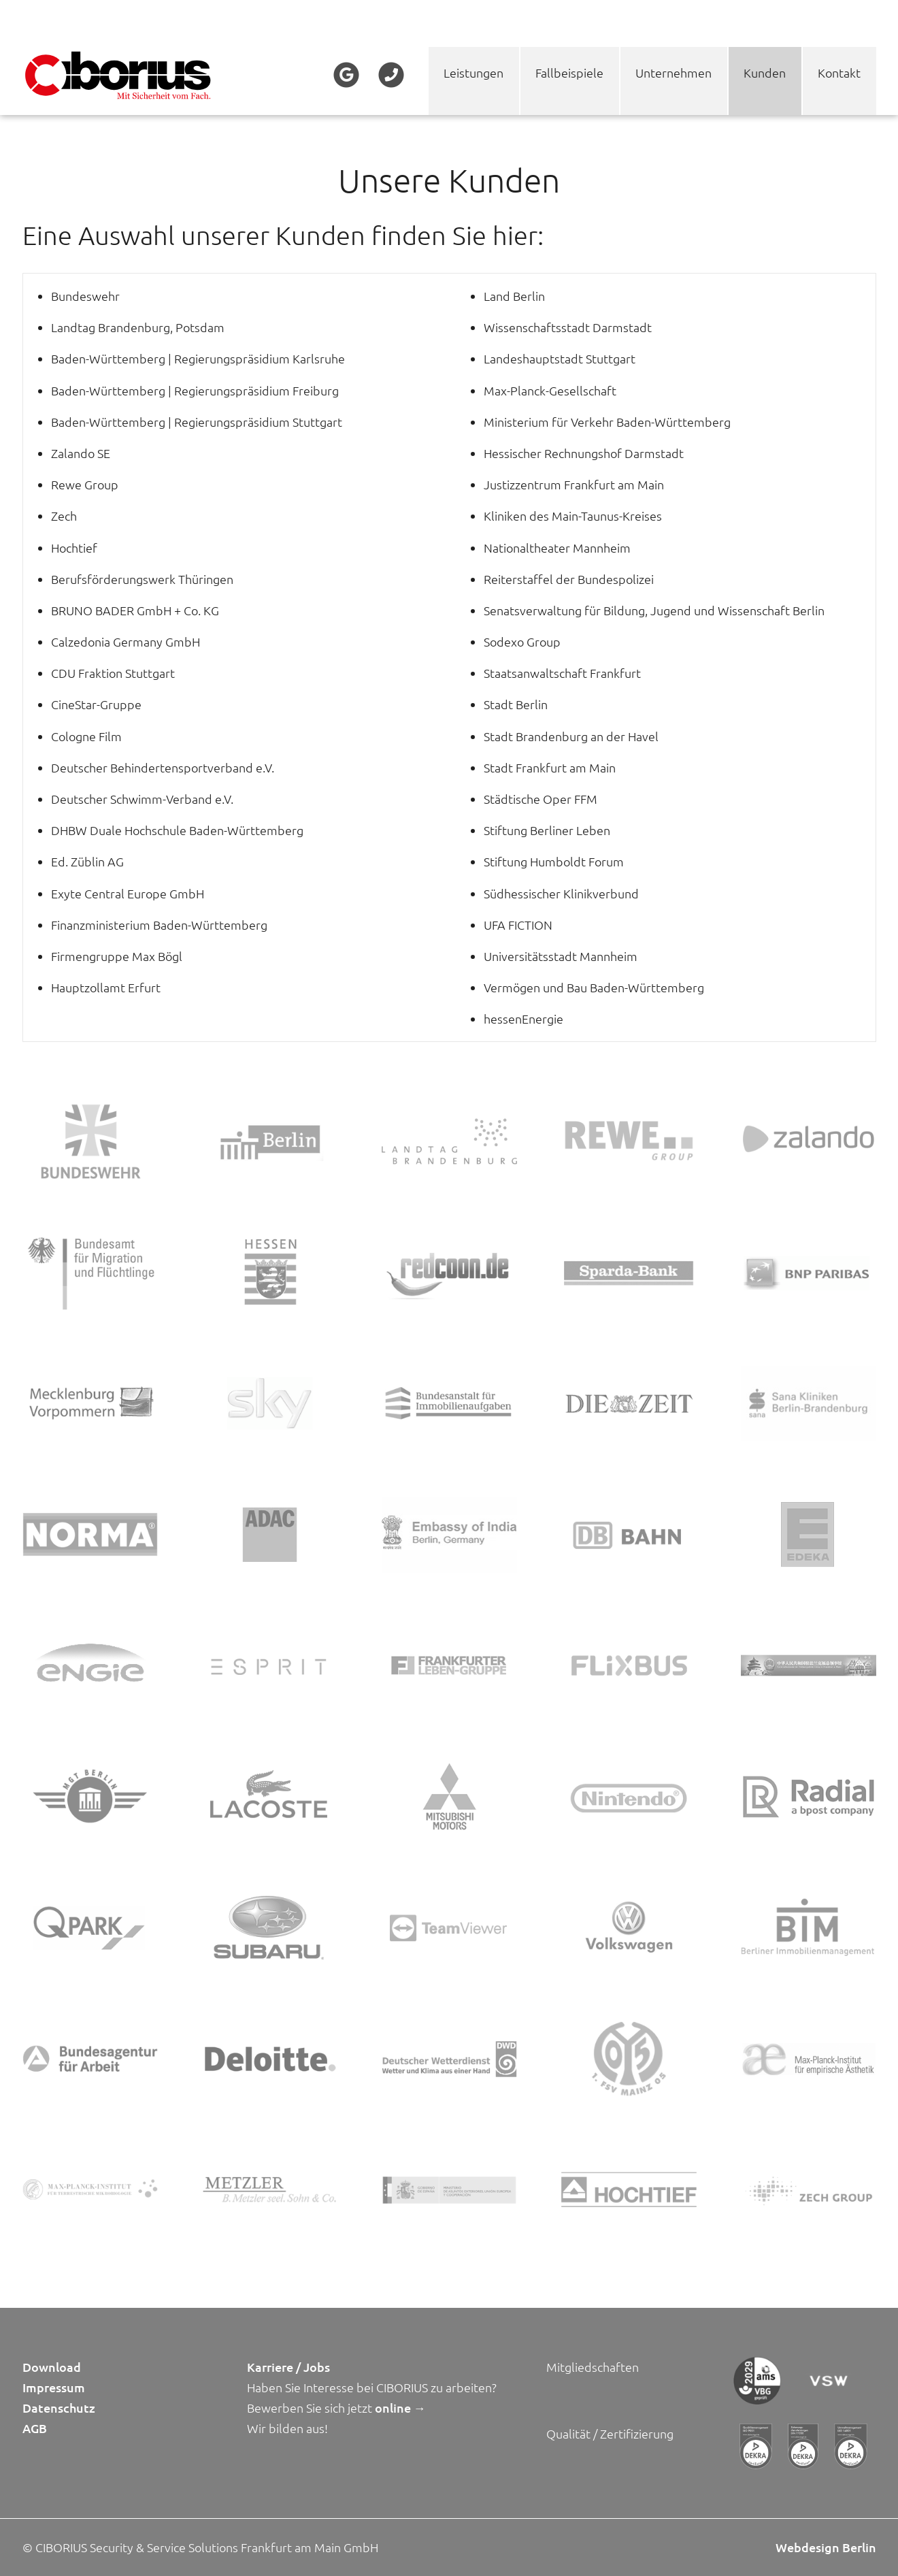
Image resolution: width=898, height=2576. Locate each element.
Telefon (390, 74)
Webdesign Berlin (826, 2547)
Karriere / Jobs (288, 2367)
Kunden (765, 72)
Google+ (347, 74)
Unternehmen (673, 72)
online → (400, 2407)
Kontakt (839, 72)
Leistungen (473, 72)
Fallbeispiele (569, 72)
